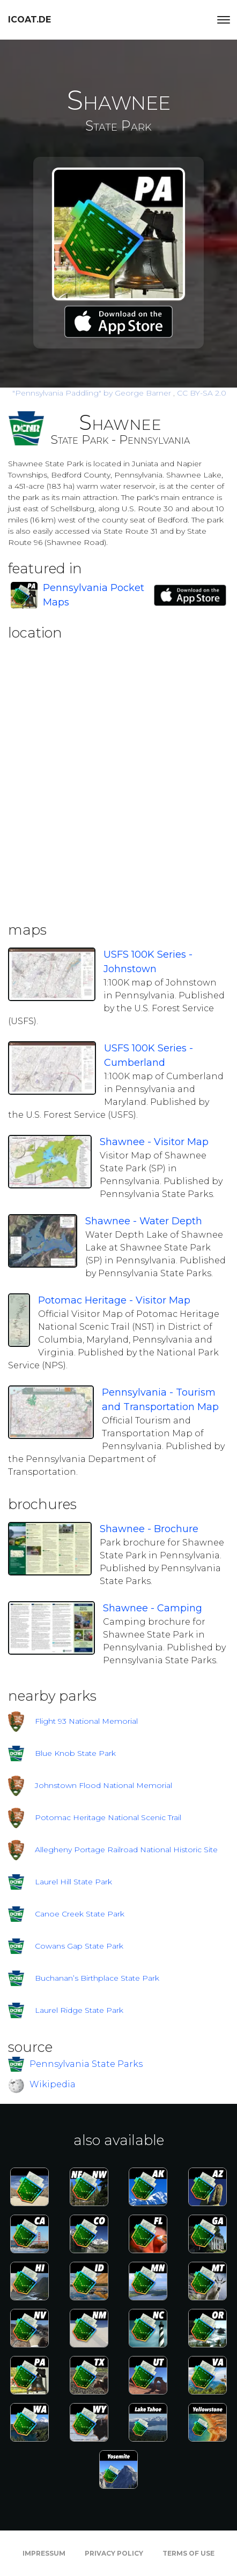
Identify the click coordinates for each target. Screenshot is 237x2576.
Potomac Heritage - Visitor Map (114, 1300)
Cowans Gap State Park (79, 1946)
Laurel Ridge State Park (79, 2010)
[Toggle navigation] (223, 19)
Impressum (44, 2553)
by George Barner (92, 393)
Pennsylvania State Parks (86, 2063)
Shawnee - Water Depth (143, 1221)
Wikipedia (52, 2085)
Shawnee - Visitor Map (154, 1142)
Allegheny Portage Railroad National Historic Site (126, 1849)
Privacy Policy (114, 2553)
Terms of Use (188, 2553)
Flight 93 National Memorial (86, 1721)
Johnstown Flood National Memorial (103, 1785)
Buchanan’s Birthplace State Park (97, 1978)
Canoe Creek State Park (79, 1914)
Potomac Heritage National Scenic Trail (108, 1817)
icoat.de (29, 19)
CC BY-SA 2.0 (201, 393)
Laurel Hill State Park (73, 1881)
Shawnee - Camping (152, 1608)
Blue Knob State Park (75, 1753)
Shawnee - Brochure (149, 1529)
